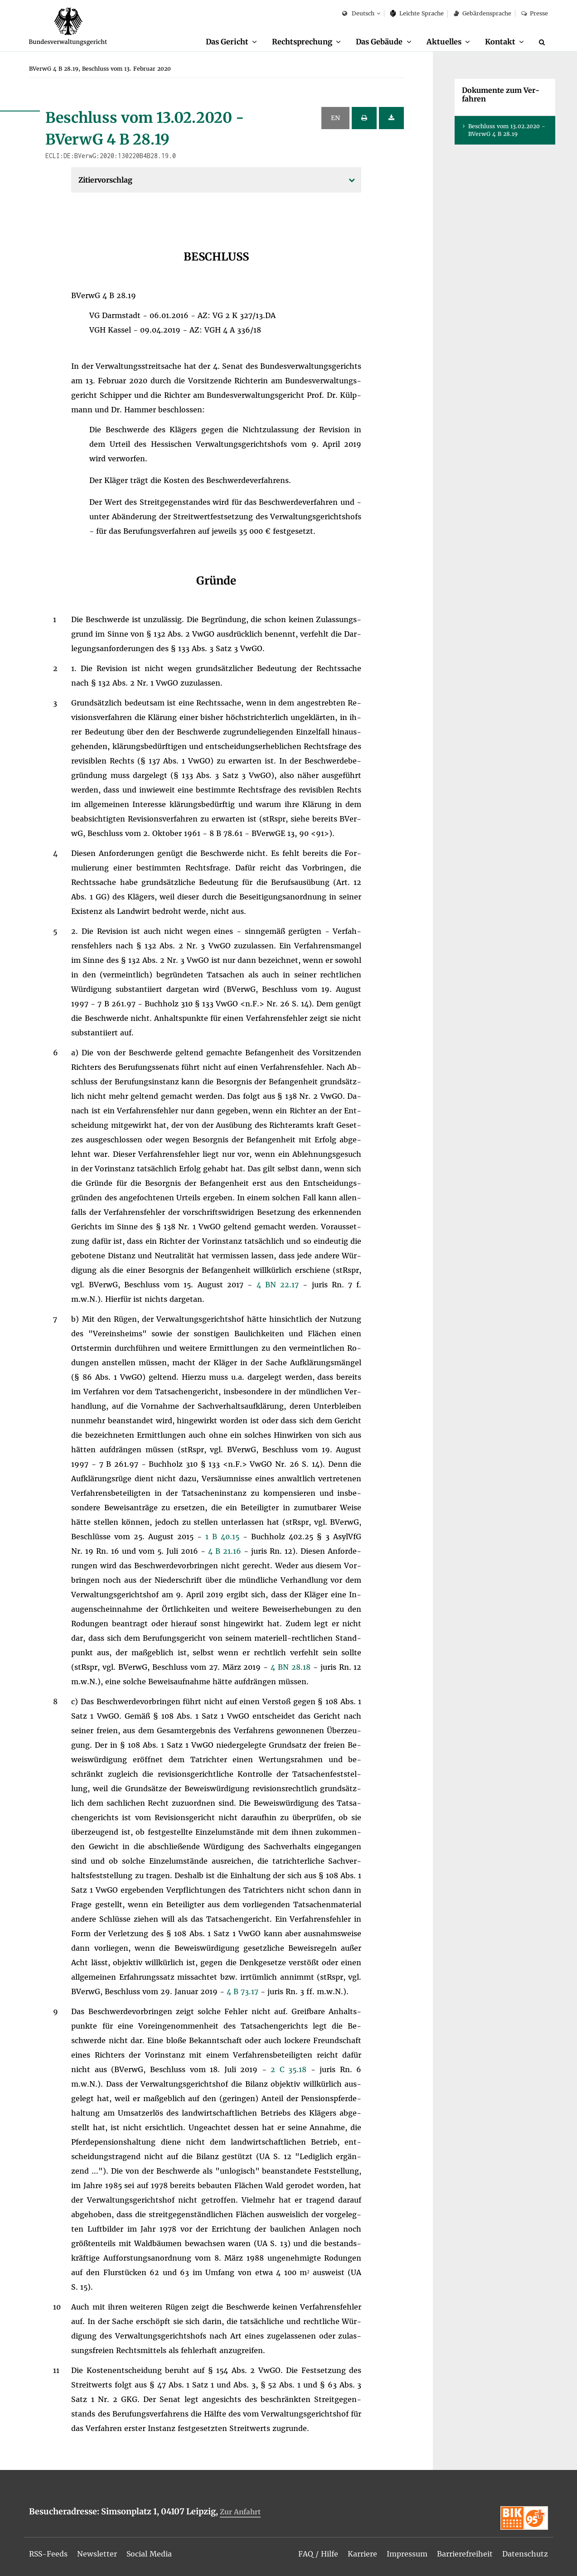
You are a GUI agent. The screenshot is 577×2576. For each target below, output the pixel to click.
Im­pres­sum (407, 2554)
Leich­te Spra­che (417, 13)
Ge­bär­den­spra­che (482, 13)
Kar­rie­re (362, 2554)
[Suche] (543, 42)
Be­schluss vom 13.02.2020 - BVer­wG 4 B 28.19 (506, 130)
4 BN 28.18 (292, 1667)
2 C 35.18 (291, 2069)
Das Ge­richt (226, 41)
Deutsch (358, 14)
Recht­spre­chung (302, 41)
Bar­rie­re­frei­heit (465, 2554)
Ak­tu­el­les (444, 41)
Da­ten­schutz (525, 2554)
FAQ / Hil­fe (318, 2554)
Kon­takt (500, 41)
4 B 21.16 (226, 1551)
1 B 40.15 (224, 1537)
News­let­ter (98, 2554)
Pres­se (534, 13)
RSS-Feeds (48, 2554)
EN (335, 118)
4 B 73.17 (244, 1991)
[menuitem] (231, 42)
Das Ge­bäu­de (378, 41)
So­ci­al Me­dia (150, 2554)
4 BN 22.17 (280, 1285)
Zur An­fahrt (240, 2512)
